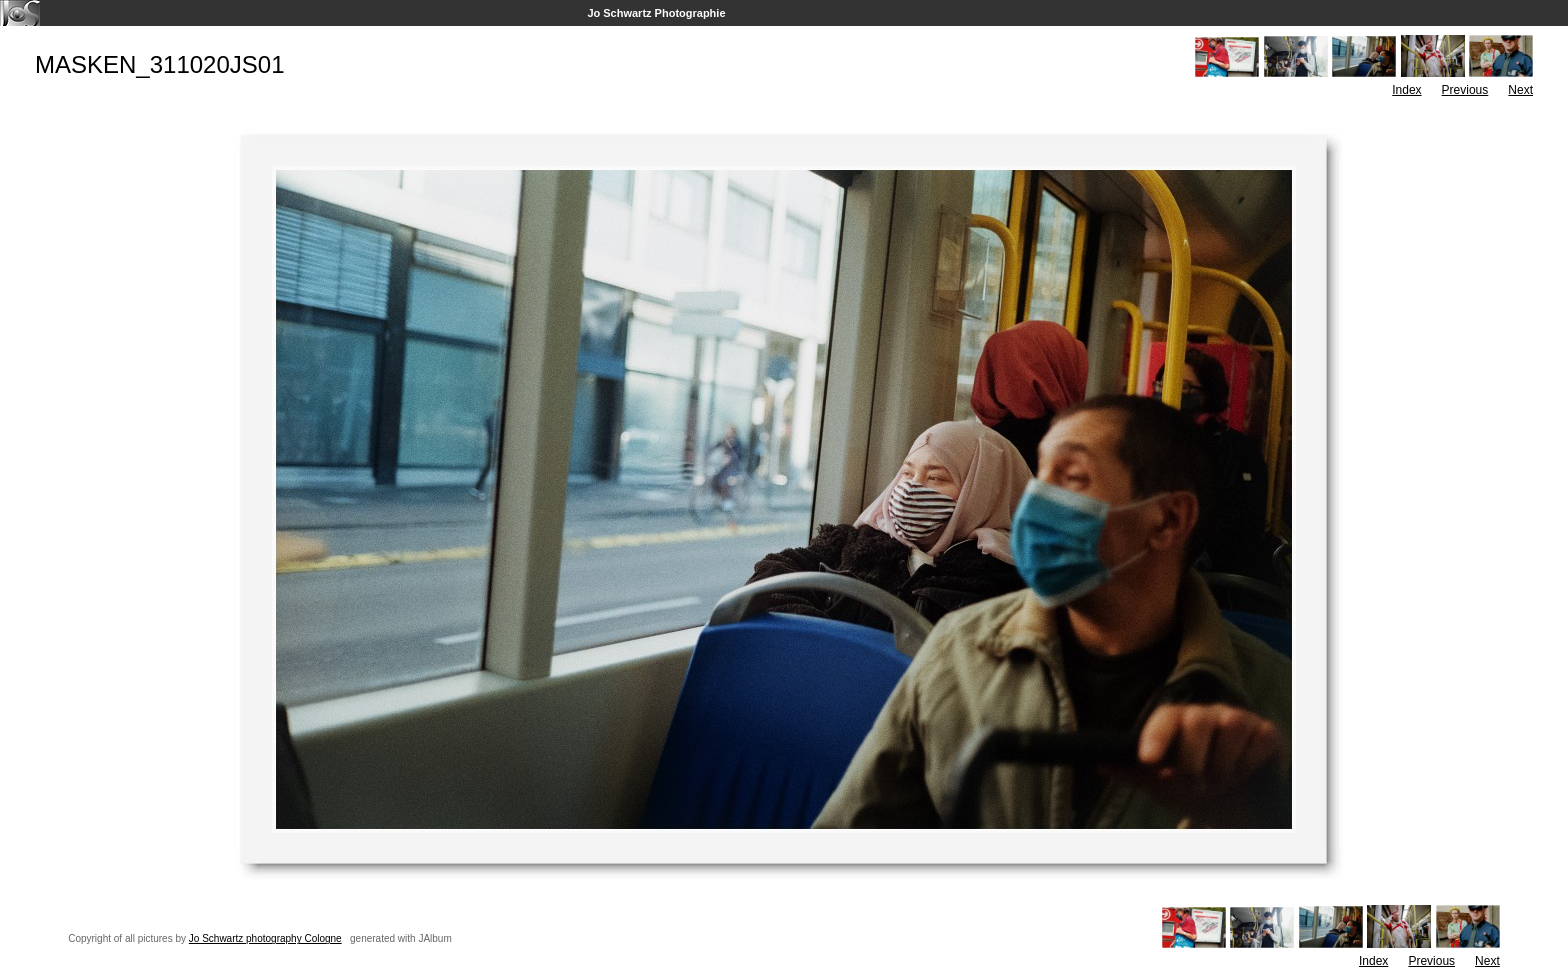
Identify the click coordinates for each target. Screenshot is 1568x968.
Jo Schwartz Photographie (656, 13)
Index (1406, 90)
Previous (1465, 90)
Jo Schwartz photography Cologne (265, 938)
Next (1520, 90)
